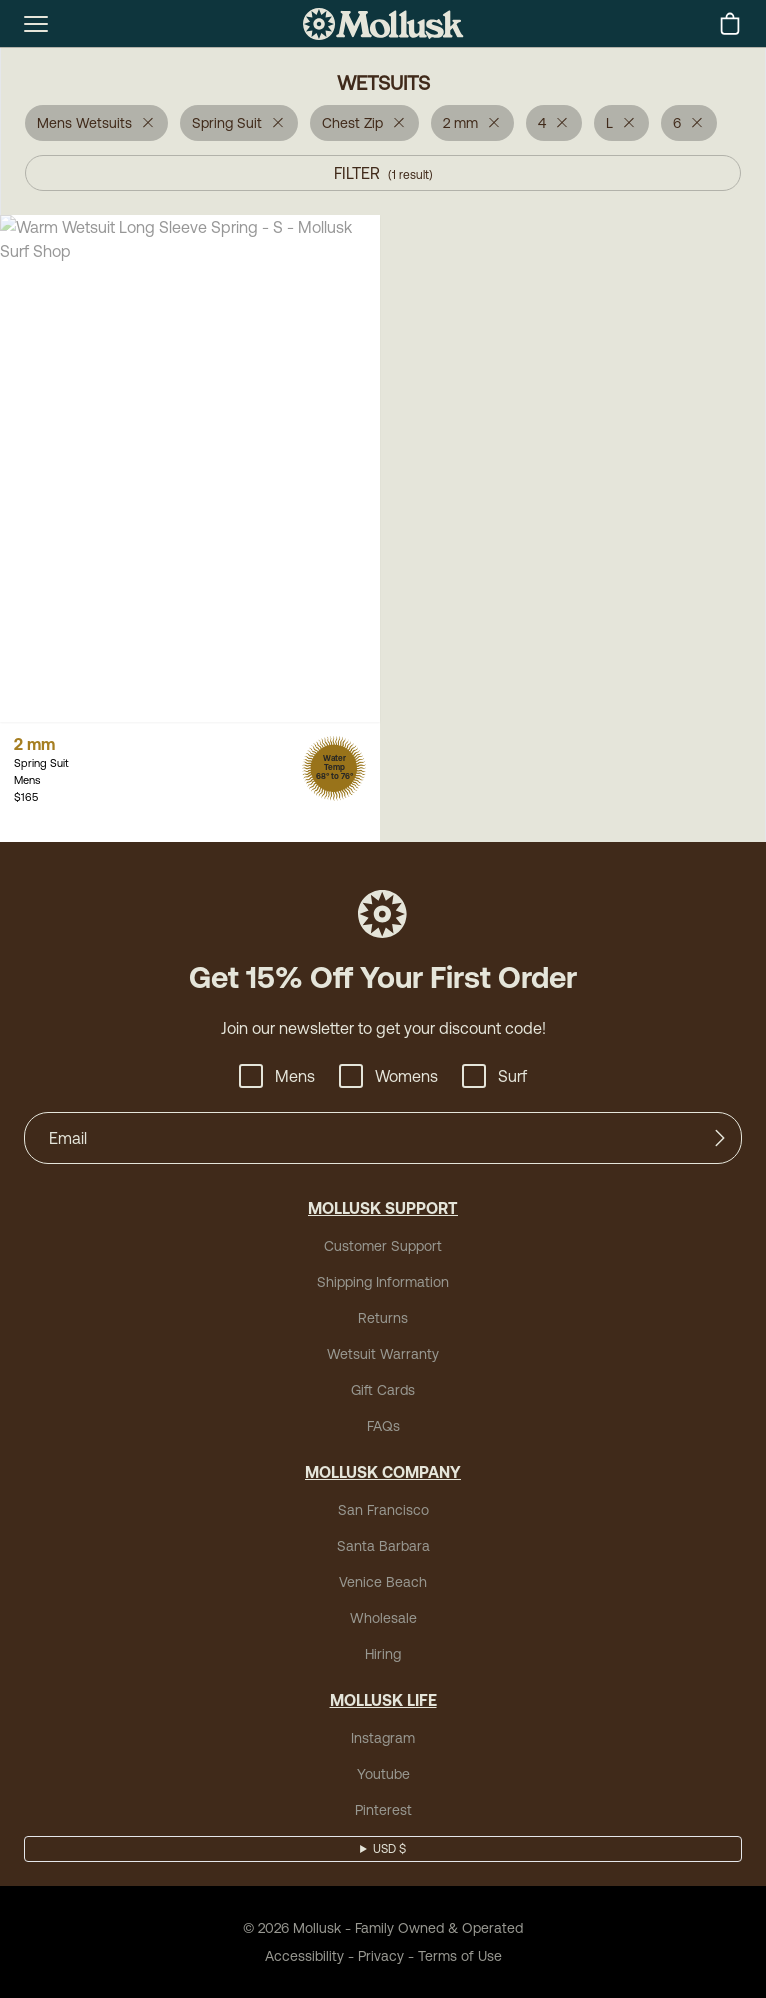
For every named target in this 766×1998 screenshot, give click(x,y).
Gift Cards (383, 1390)
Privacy (381, 1956)
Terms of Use (460, 1956)
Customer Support (383, 1246)
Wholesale (383, 1618)
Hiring (383, 1654)
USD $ (389, 1849)
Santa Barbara (383, 1546)
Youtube (383, 1774)
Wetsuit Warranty (383, 1354)
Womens (388, 1076)
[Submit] (720, 1138)
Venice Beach (383, 1582)
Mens (277, 1076)
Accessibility (304, 1956)
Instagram (383, 1738)
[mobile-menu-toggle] (36, 24)
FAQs (383, 1426)
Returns (383, 1318)
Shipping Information (383, 1282)
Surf (494, 1076)
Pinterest (383, 1810)
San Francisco (383, 1510)
